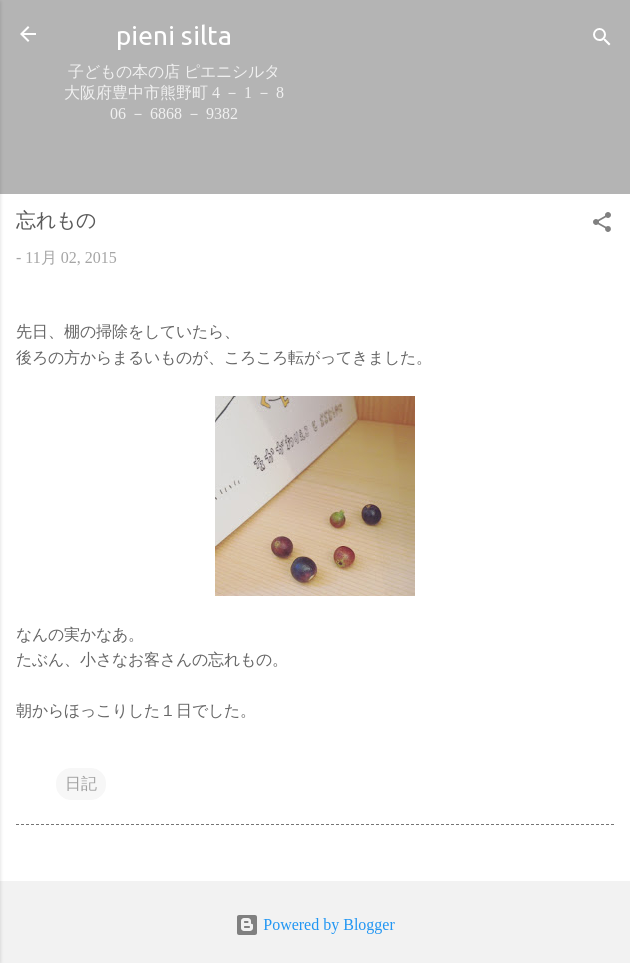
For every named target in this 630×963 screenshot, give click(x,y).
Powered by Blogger (315, 924)
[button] (602, 225)
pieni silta (174, 35)
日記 (81, 783)
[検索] (602, 40)
